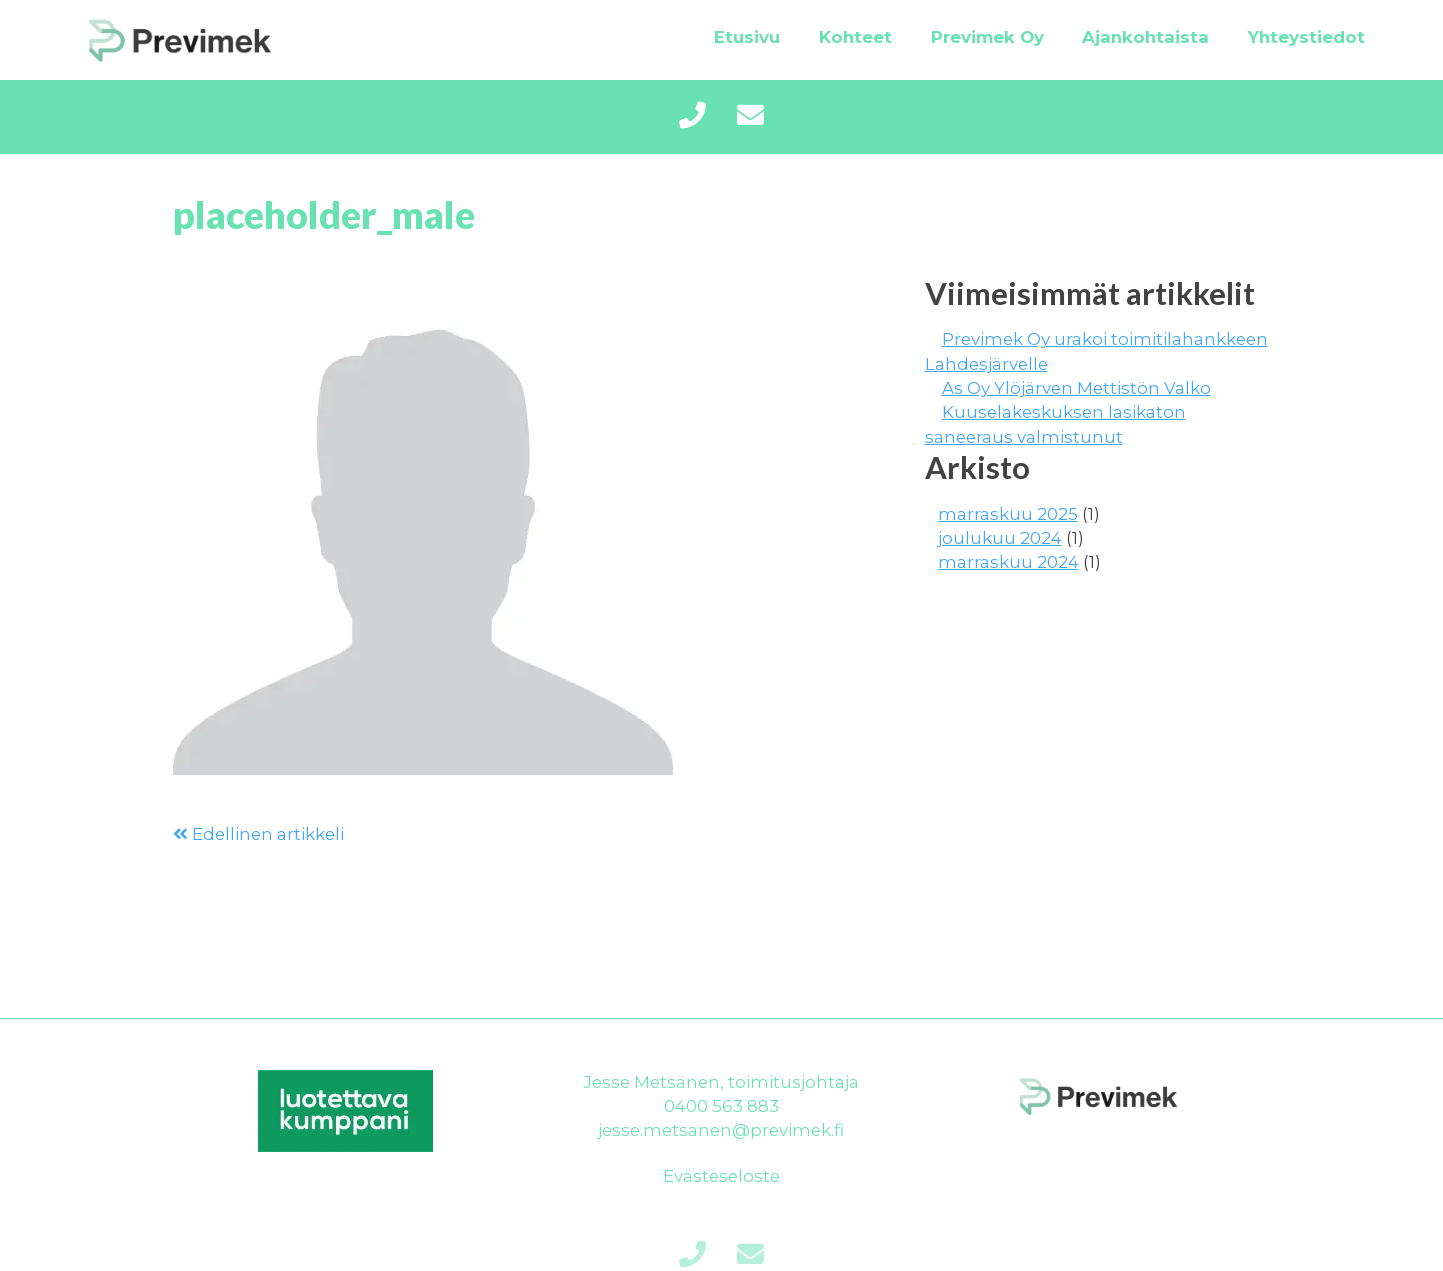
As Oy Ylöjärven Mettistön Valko (1076, 388)
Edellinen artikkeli (258, 834)
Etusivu (747, 37)
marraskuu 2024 (1008, 562)
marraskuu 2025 (1008, 514)
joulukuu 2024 (1000, 538)
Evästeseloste (721, 1176)
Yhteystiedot (1306, 37)
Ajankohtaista (1145, 37)
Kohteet (855, 37)
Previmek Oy (987, 37)
